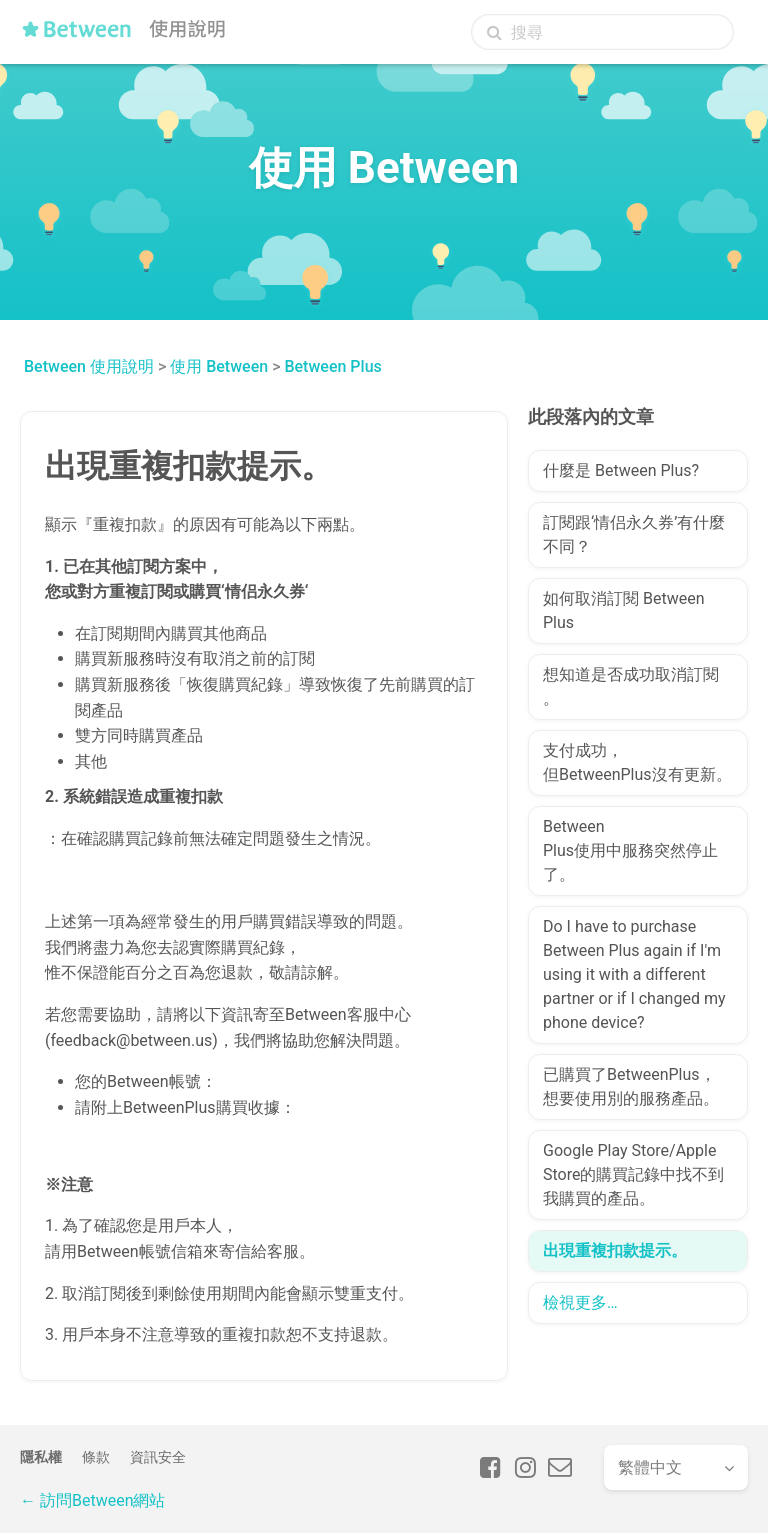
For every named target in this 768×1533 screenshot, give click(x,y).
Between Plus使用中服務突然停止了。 (630, 850)
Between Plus (332, 366)
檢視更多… (580, 1302)
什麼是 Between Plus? (621, 470)
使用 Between (219, 366)
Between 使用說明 (89, 366)
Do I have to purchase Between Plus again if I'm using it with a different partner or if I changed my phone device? (634, 974)
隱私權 (41, 1457)
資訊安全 (158, 1457)
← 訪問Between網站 (92, 1500)
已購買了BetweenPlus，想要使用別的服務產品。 (631, 1086)
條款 (96, 1457)
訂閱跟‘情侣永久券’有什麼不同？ (634, 534)
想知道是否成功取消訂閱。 (631, 686)
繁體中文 (650, 1467)
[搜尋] (602, 32)
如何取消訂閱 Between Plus (623, 610)
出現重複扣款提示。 (615, 1250)
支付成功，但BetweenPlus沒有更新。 (637, 762)
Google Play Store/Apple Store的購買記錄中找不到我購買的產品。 (633, 1174)
